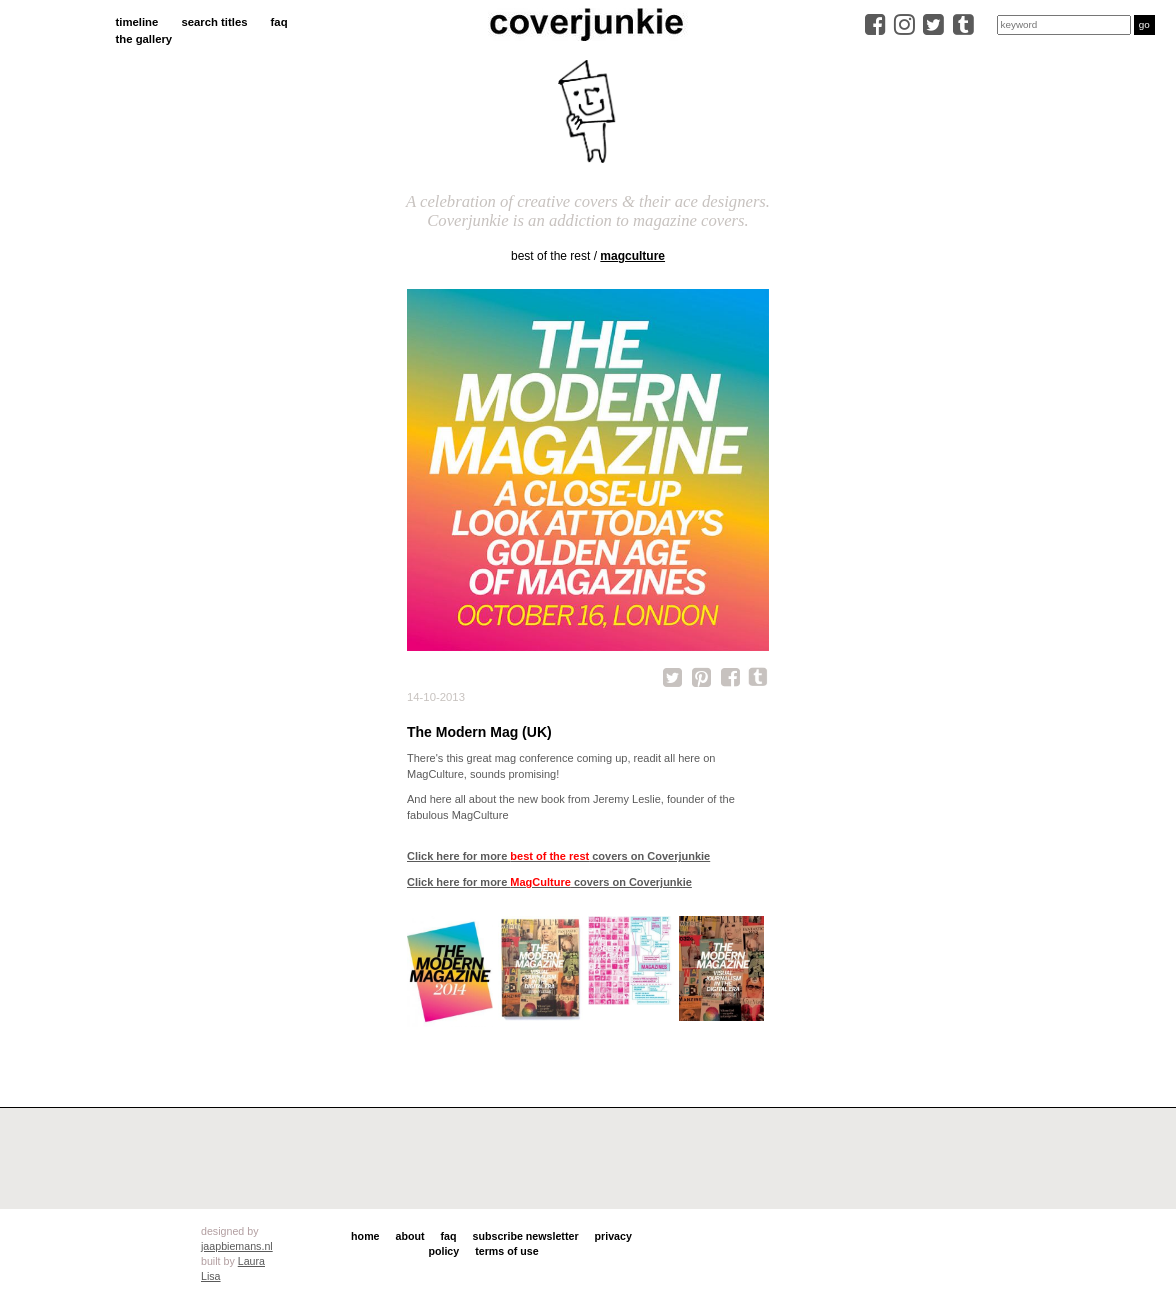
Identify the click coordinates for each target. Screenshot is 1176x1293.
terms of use (506, 1251)
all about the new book (510, 799)
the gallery (144, 39)
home (365, 1236)
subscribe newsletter (526, 1236)
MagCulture (632, 256)
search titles (214, 22)
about (410, 1236)
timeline (137, 22)
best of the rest (550, 256)
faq (279, 22)
